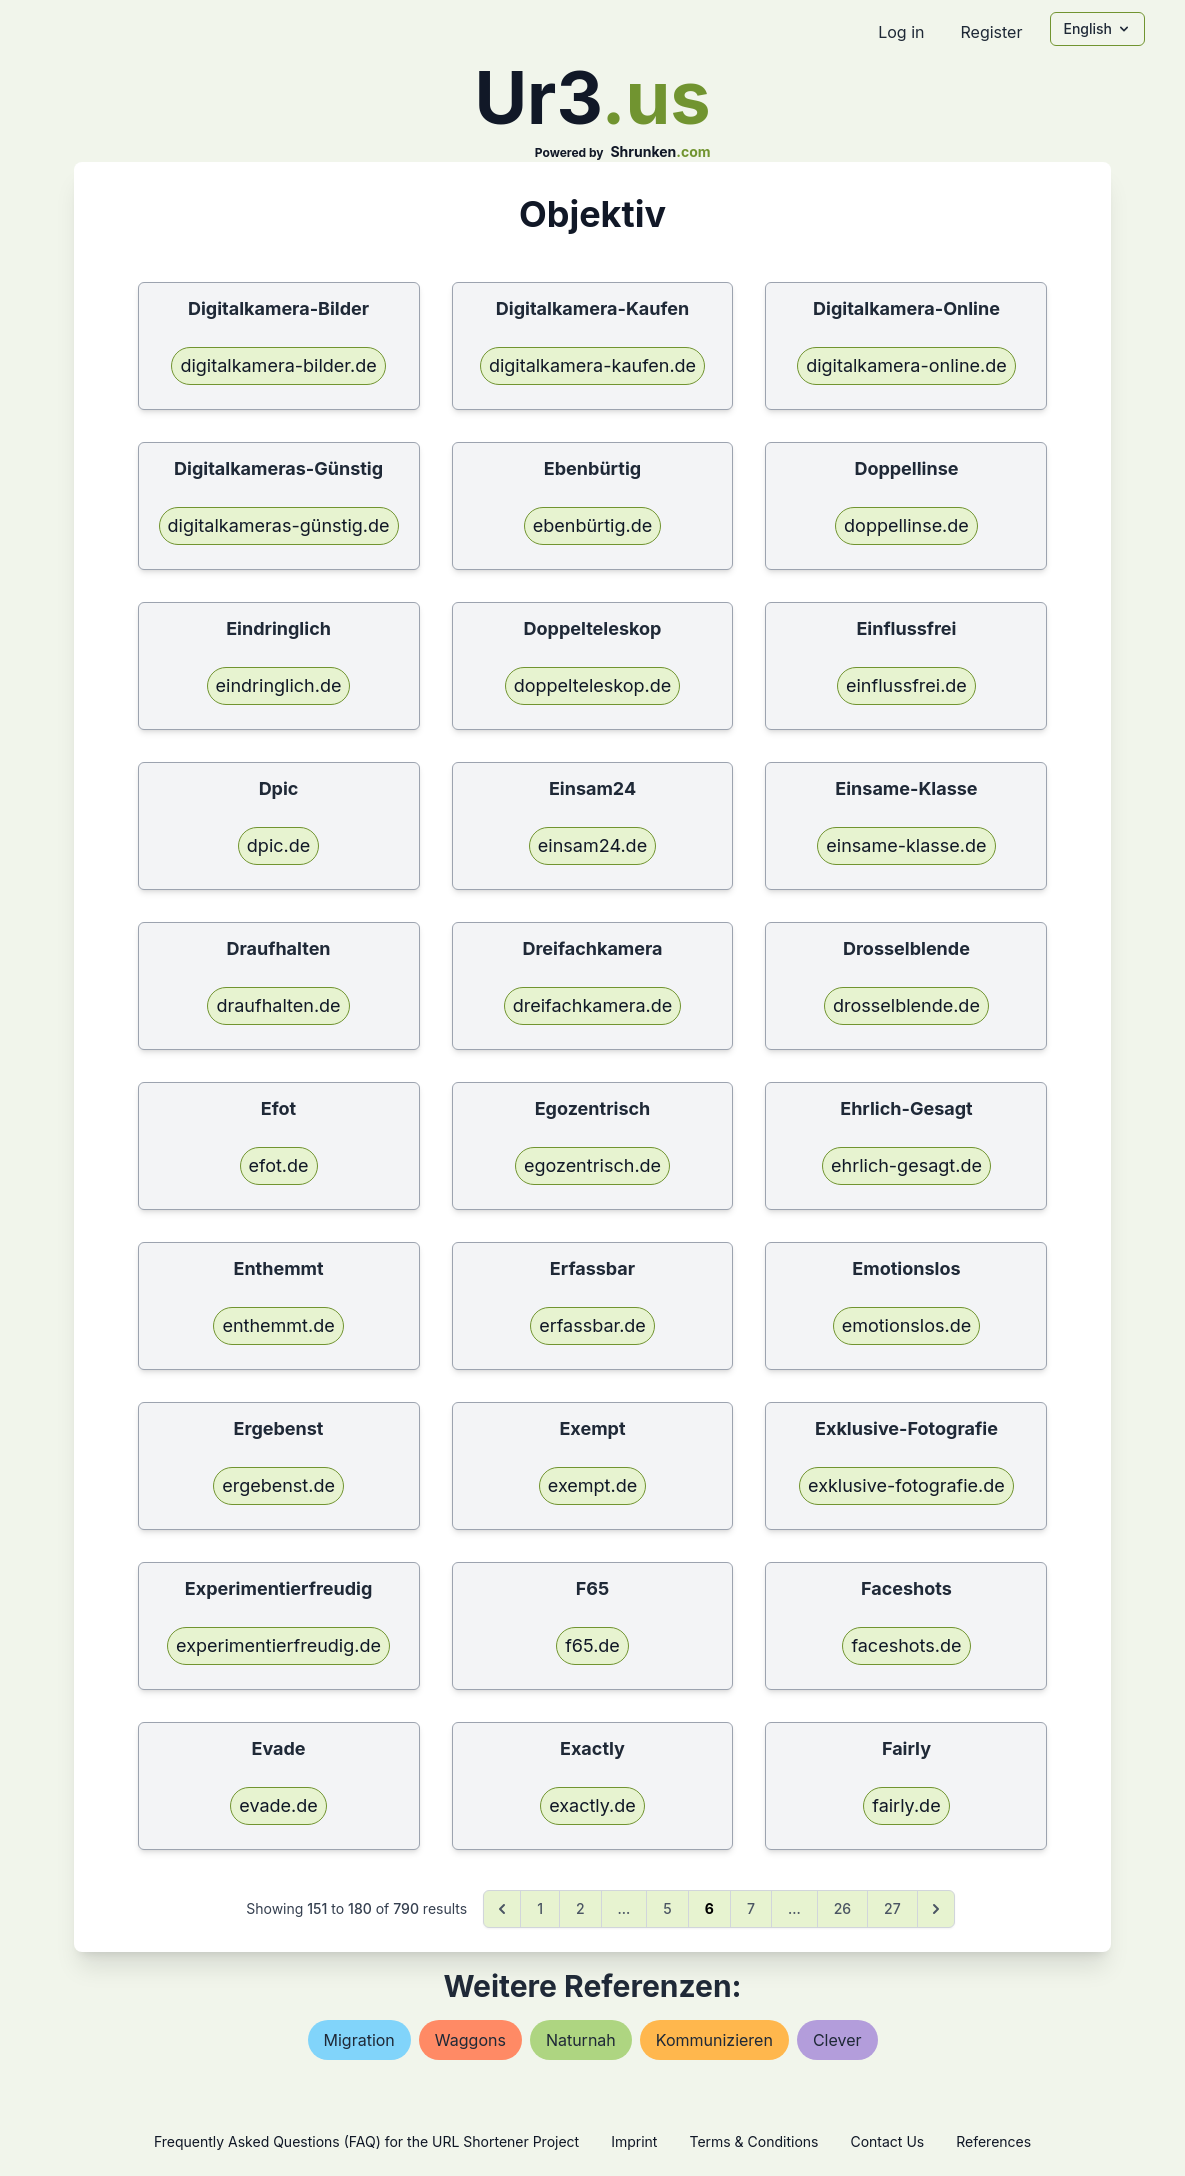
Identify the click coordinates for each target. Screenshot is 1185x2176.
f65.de (592, 1645)
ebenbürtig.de (592, 525)
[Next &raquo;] (936, 1909)
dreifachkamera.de (593, 1005)
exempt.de (592, 1485)
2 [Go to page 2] (580, 1908)
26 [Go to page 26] (842, 1908)
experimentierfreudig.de (278, 1645)
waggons (470, 2040)
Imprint (634, 2141)
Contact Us (887, 2141)
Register (991, 32)
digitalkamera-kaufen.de (592, 365)
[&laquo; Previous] (502, 1909)
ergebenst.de (278, 1485)
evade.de (278, 1805)
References (993, 2141)
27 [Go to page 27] (892, 1908)
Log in (901, 32)
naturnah (581, 2040)
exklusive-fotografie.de (906, 1485)
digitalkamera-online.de (906, 365)
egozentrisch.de (592, 1165)
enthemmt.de (278, 1325)
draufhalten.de (278, 1005)
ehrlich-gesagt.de (906, 1165)
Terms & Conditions (753, 2141)
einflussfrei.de (906, 685)
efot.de (279, 1165)
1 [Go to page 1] (540, 1908)
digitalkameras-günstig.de (279, 525)
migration (359, 2040)
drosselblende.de (906, 1005)
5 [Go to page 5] (667, 1908)
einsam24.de (592, 845)
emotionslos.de (907, 1325)
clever (837, 2040)
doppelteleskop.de (593, 685)
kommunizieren (714, 2040)
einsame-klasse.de (906, 845)
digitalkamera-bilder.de (278, 365)
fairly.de (906, 1805)
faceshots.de (906, 1645)
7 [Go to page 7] (751, 1908)
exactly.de (592, 1805)
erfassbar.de (592, 1325)
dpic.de (278, 845)
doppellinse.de (906, 525)
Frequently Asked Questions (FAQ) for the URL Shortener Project (366, 2141)
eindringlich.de (279, 685)
